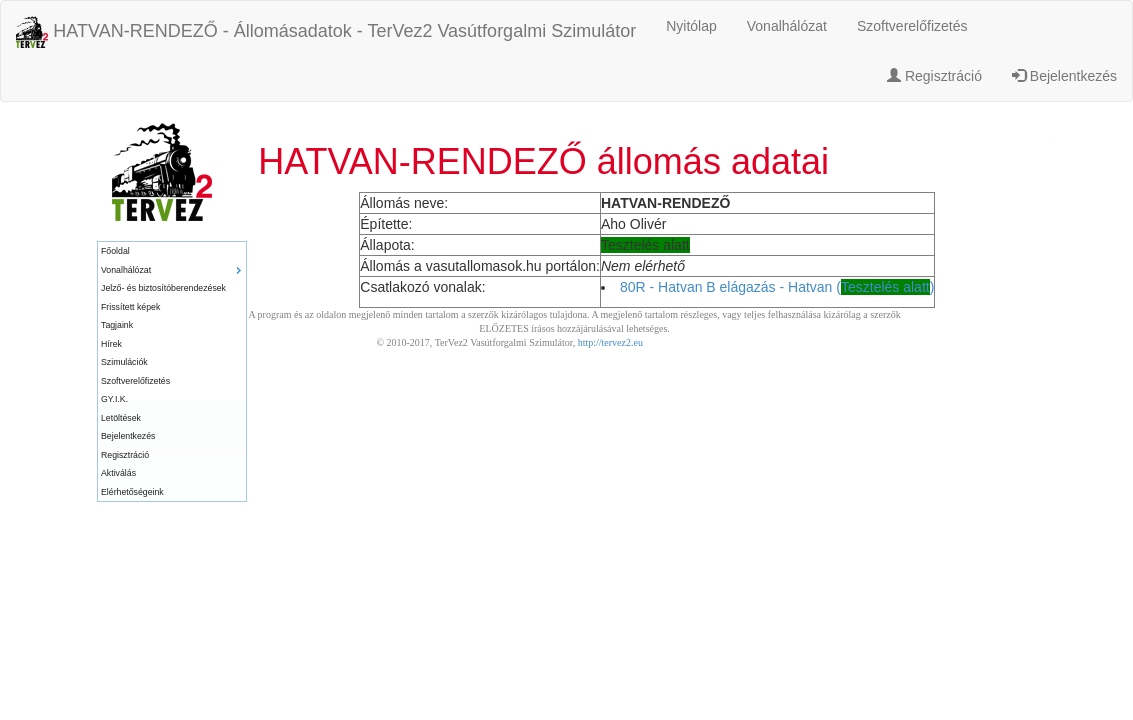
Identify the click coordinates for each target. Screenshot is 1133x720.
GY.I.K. (114, 399)
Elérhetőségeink (132, 492)
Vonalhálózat (787, 26)
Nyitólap (691, 26)
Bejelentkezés (1064, 76)
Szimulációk (124, 362)
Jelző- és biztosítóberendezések (163, 288)
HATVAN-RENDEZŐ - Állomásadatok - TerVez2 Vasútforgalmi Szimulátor (326, 32)
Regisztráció (934, 76)
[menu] (172, 371)
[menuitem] (172, 251)
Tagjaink (117, 325)
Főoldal (115, 251)
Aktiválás (118, 473)
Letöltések (121, 418)
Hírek (111, 344)
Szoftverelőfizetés (912, 26)
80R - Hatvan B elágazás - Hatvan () (777, 287)
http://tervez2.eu (610, 342)
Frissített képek (130, 307)
